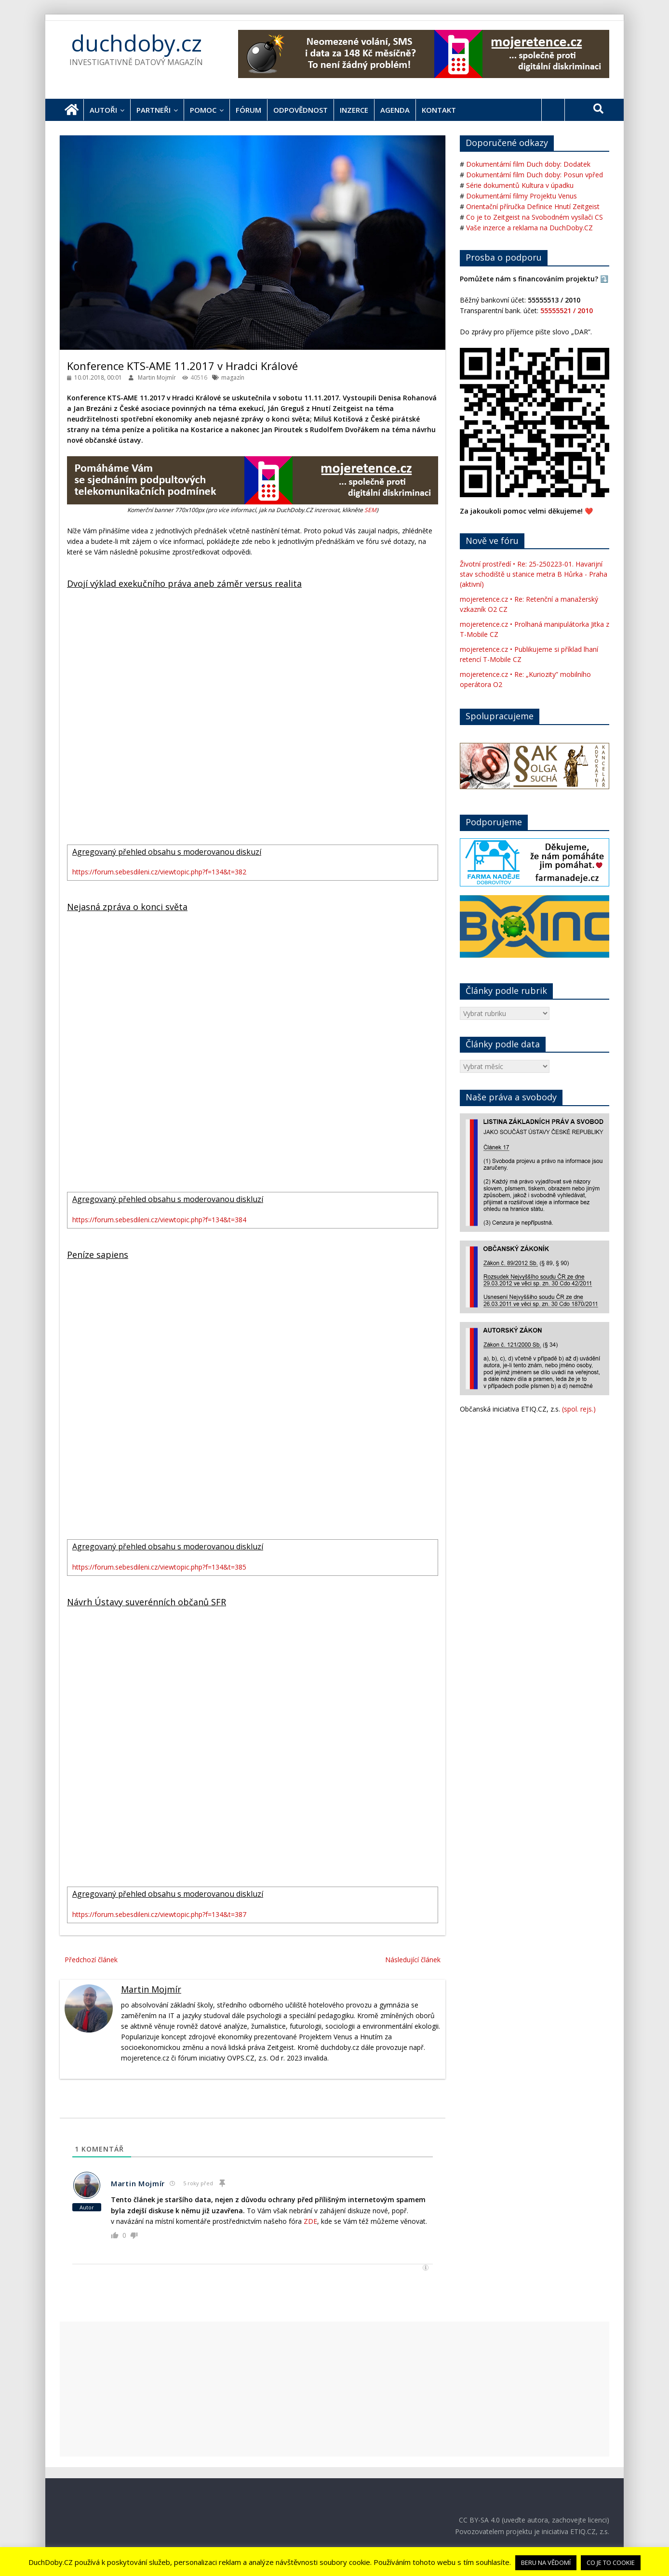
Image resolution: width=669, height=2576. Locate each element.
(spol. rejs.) (579, 1408)
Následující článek (413, 1959)
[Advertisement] (334, 2389)
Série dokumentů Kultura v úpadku (520, 185)
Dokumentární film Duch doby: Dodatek (528, 164)
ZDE (310, 2221)
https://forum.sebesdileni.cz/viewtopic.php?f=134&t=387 (159, 1914)
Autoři (103, 110)
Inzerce (354, 110)
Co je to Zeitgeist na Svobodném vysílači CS (534, 217)
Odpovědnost (300, 110)
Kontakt (439, 110)
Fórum (248, 110)
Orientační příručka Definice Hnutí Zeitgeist (533, 206)
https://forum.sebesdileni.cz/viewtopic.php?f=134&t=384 (159, 1219)
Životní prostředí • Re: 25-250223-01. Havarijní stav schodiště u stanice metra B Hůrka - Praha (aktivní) (533, 574)
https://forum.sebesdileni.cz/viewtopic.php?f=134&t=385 (159, 1567)
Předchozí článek (91, 1959)
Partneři (153, 110)
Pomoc (203, 110)
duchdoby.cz (136, 43)
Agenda (395, 110)
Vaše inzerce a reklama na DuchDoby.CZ (529, 227)
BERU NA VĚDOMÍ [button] (546, 2562)
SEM (370, 510)
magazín (232, 377)
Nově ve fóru (492, 540)
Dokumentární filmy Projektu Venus (521, 195)
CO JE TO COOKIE (611, 2562)
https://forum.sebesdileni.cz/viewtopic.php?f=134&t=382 (159, 871)
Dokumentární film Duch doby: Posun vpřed (534, 174)
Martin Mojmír (157, 377)
